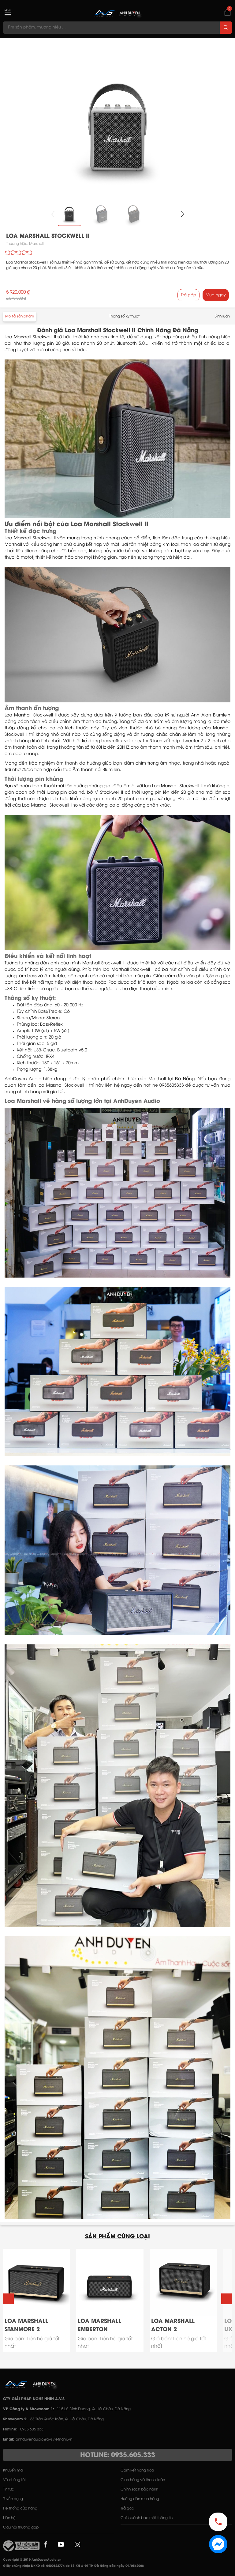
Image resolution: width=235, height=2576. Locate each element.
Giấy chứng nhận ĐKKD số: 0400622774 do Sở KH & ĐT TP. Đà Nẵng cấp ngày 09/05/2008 (73, 2566)
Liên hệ (9, 2518)
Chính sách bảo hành (139, 2489)
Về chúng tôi (14, 2480)
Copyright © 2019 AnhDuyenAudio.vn (32, 2560)
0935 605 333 (31, 2429)
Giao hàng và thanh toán (143, 2480)
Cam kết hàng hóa (137, 2470)
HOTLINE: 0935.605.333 (117, 2455)
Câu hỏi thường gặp (21, 2527)
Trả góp (188, 295)
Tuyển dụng (13, 2499)
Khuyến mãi (13, 2470)
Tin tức (8, 2489)
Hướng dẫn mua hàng (140, 2499)
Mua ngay (216, 295)
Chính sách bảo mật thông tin (147, 2518)
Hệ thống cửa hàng (20, 2508)
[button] (182, 214)
